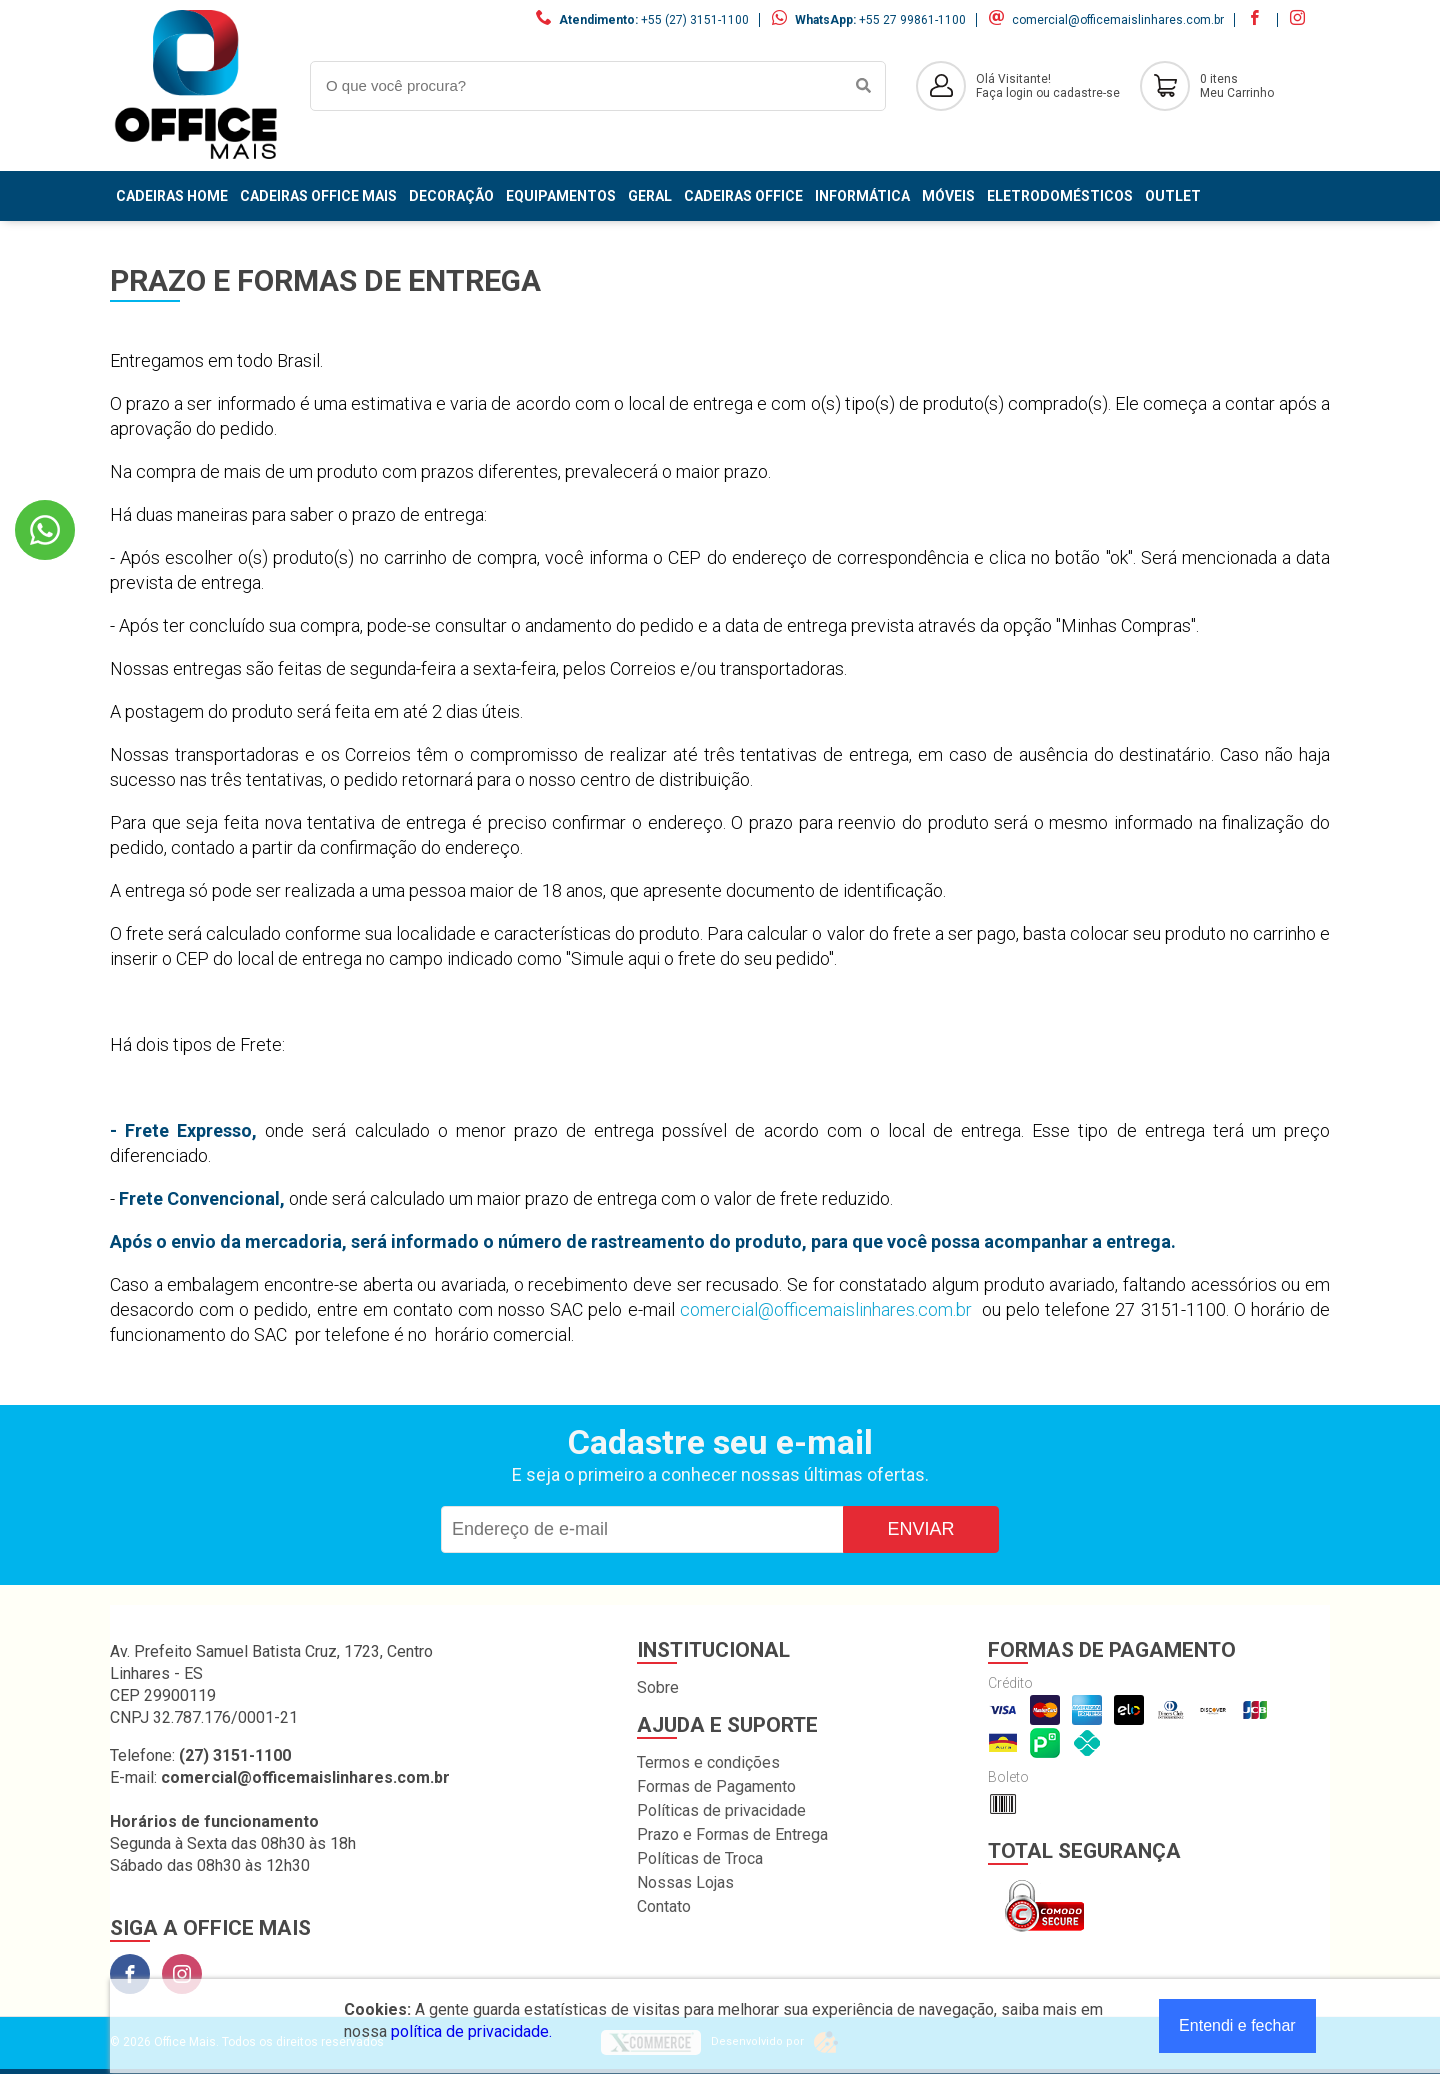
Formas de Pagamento (716, 1786)
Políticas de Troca (700, 1858)
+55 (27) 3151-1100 (695, 20)
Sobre (658, 1687)
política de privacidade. (471, 2031)
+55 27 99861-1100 (912, 20)
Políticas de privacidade (721, 1810)
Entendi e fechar (1237, 2025)
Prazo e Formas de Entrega (732, 1834)
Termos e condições (708, 1762)
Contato (664, 1906)
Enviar (920, 1529)
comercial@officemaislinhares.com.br (1118, 20)
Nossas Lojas (685, 1882)
